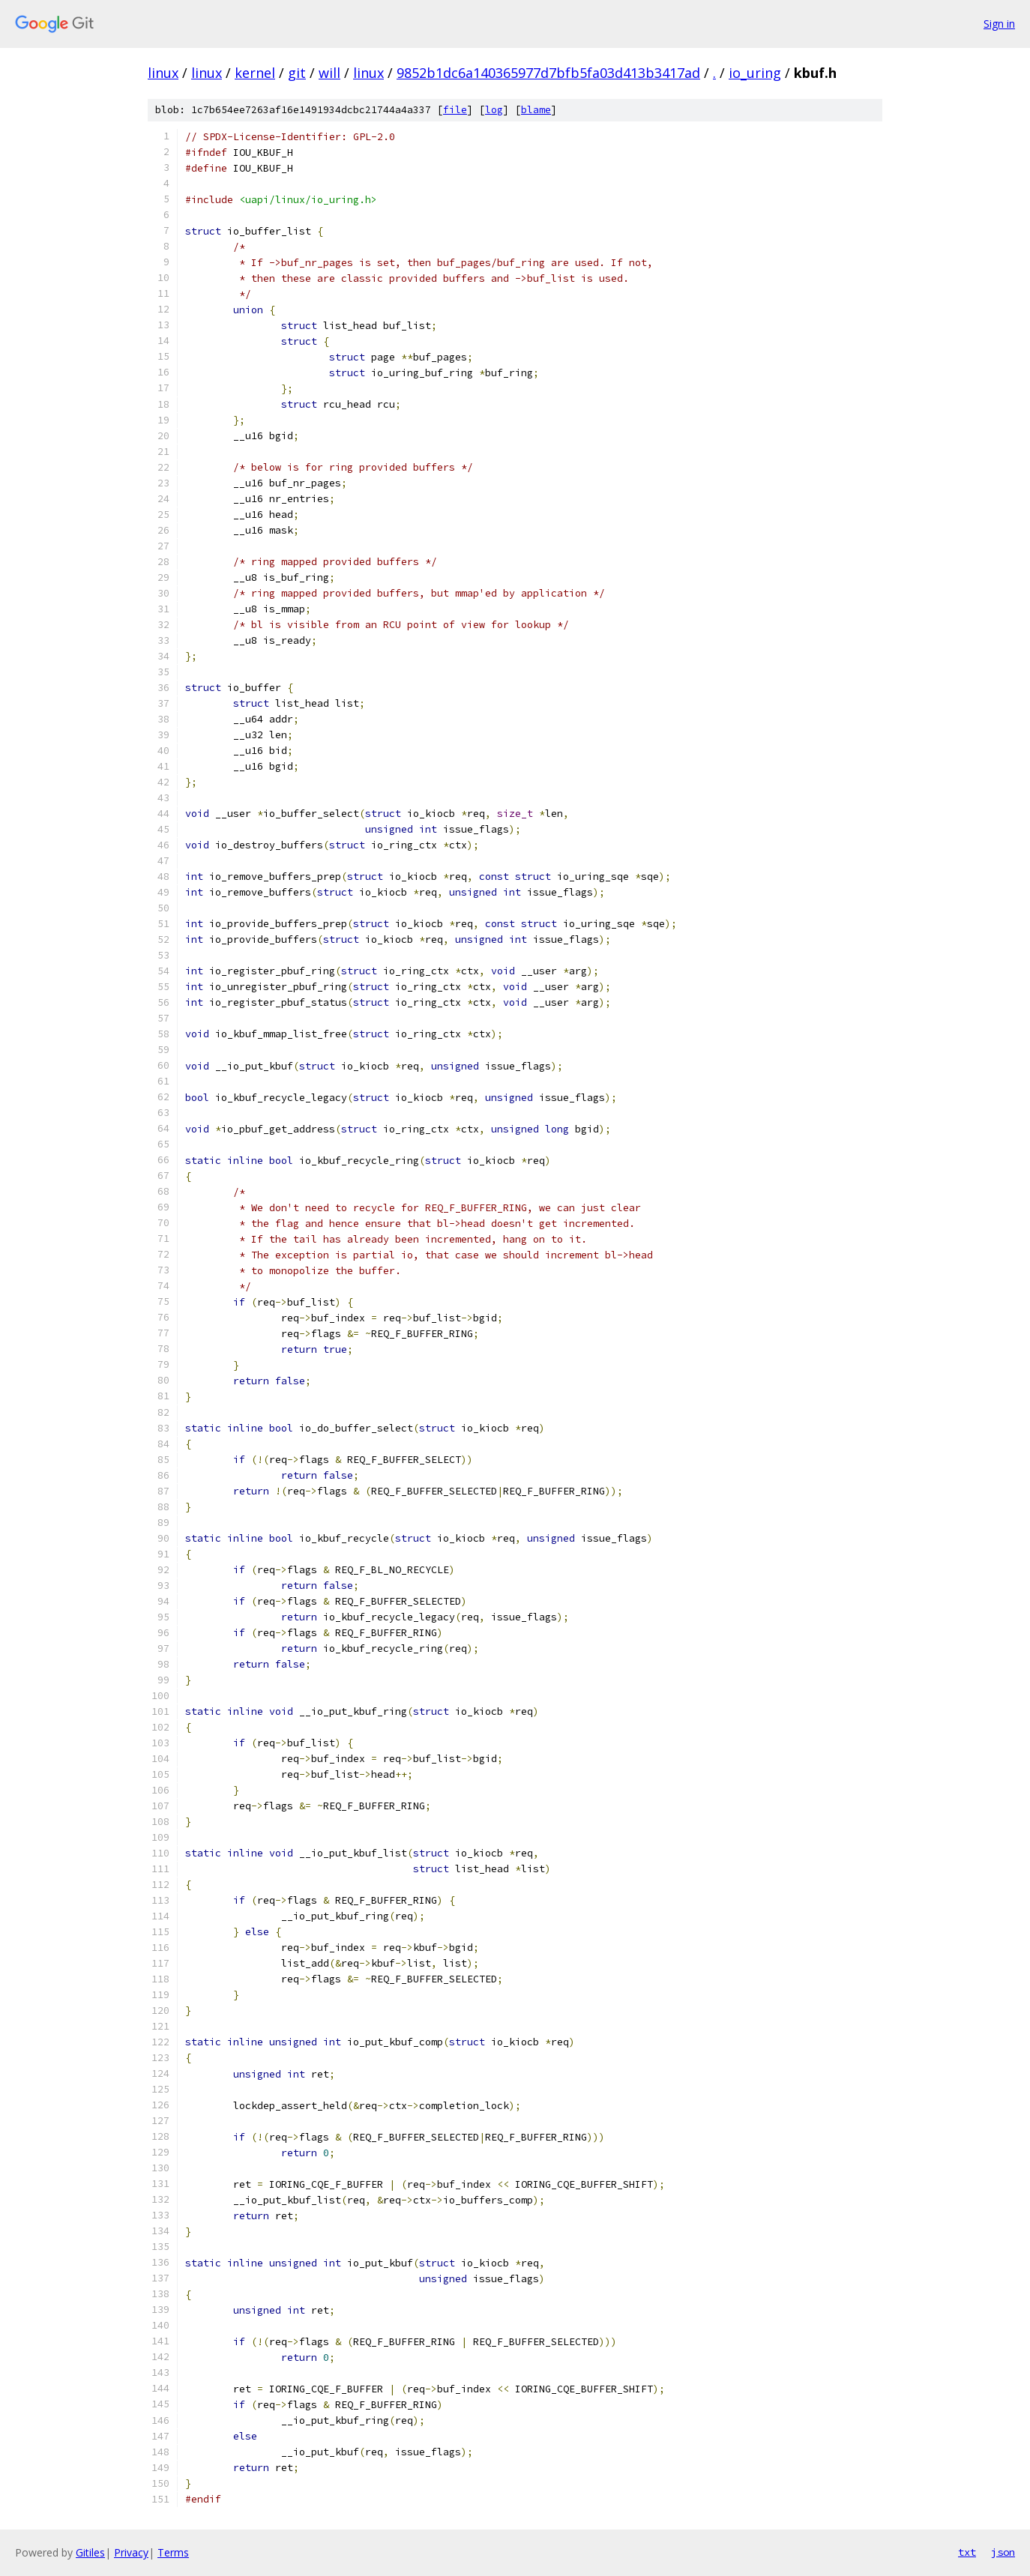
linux (163, 73)
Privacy (131, 2552)
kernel (255, 73)
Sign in (999, 23)
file (455, 109)
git (297, 73)
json (1003, 2552)
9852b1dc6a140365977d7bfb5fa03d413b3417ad (548, 73)
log (494, 109)
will (329, 73)
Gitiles (90, 2552)
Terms (173, 2552)
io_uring (755, 73)
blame (536, 109)
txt (967, 2552)
